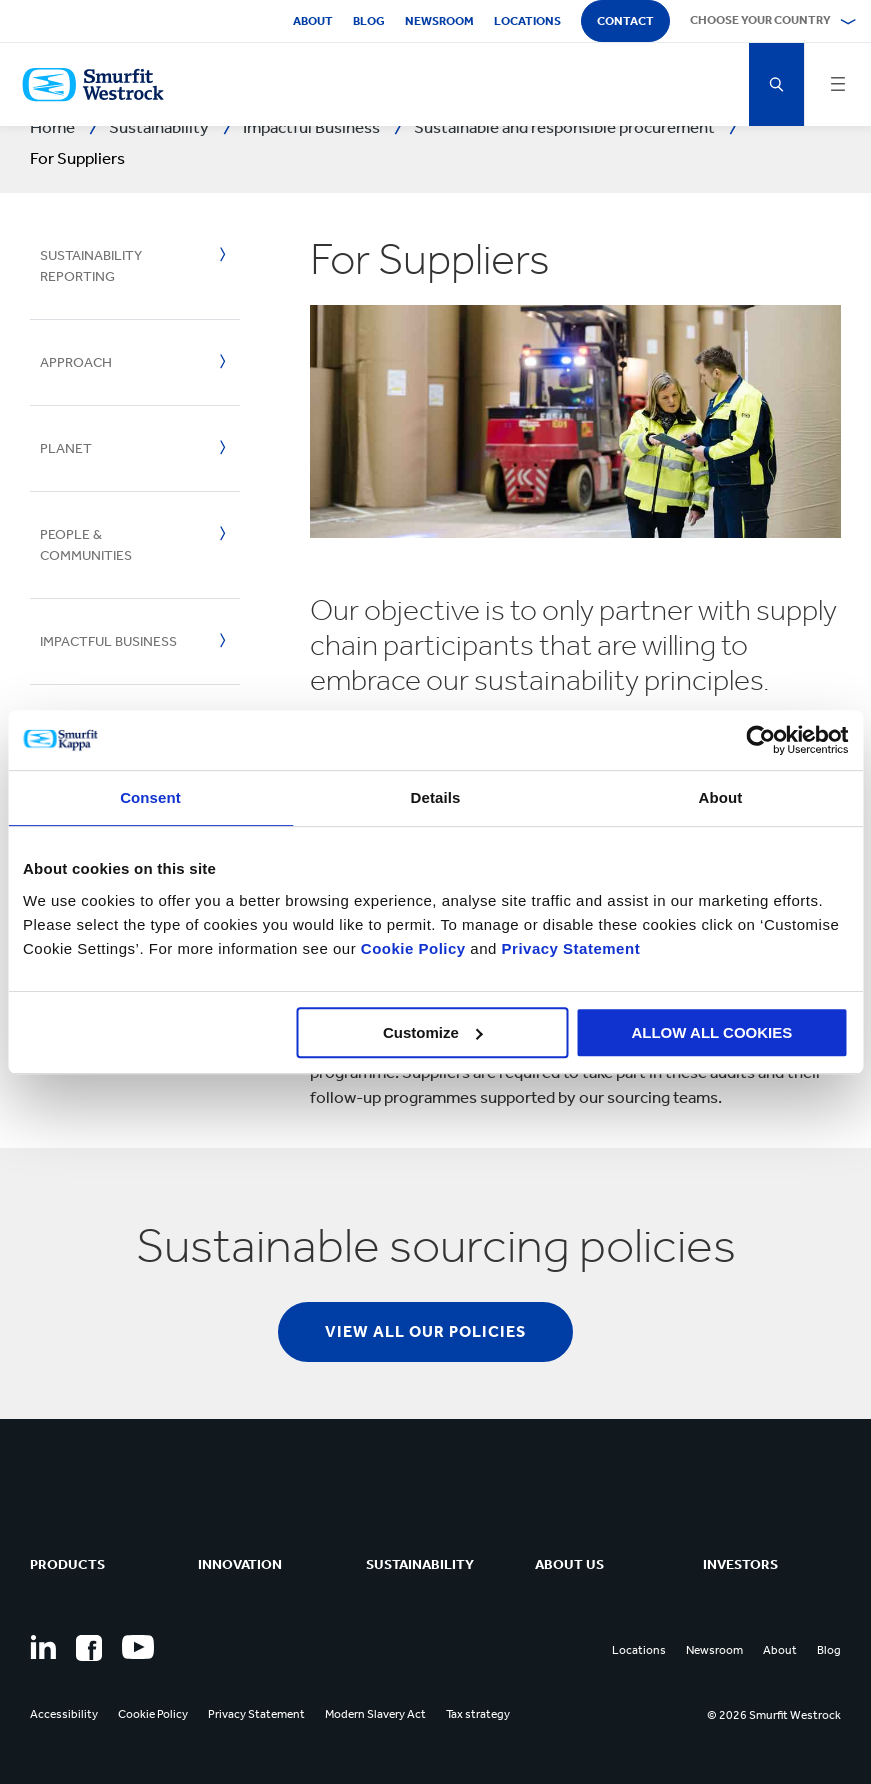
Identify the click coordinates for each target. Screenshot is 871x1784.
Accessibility (64, 1714)
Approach (76, 362)
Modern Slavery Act (375, 1714)
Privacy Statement (568, 948)
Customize (433, 1032)
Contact (625, 21)
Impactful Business (108, 641)
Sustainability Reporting (91, 266)
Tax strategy (478, 1714)
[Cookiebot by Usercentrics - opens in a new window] (760, 740)
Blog (369, 21)
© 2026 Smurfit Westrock (774, 1715)
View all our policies (425, 1331)
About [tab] (721, 797)
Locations (527, 21)
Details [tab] (436, 797)
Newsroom (439, 21)
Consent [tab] (150, 797)
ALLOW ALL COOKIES (711, 1032)
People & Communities (86, 545)
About (313, 21)
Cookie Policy (413, 948)
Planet (66, 448)
